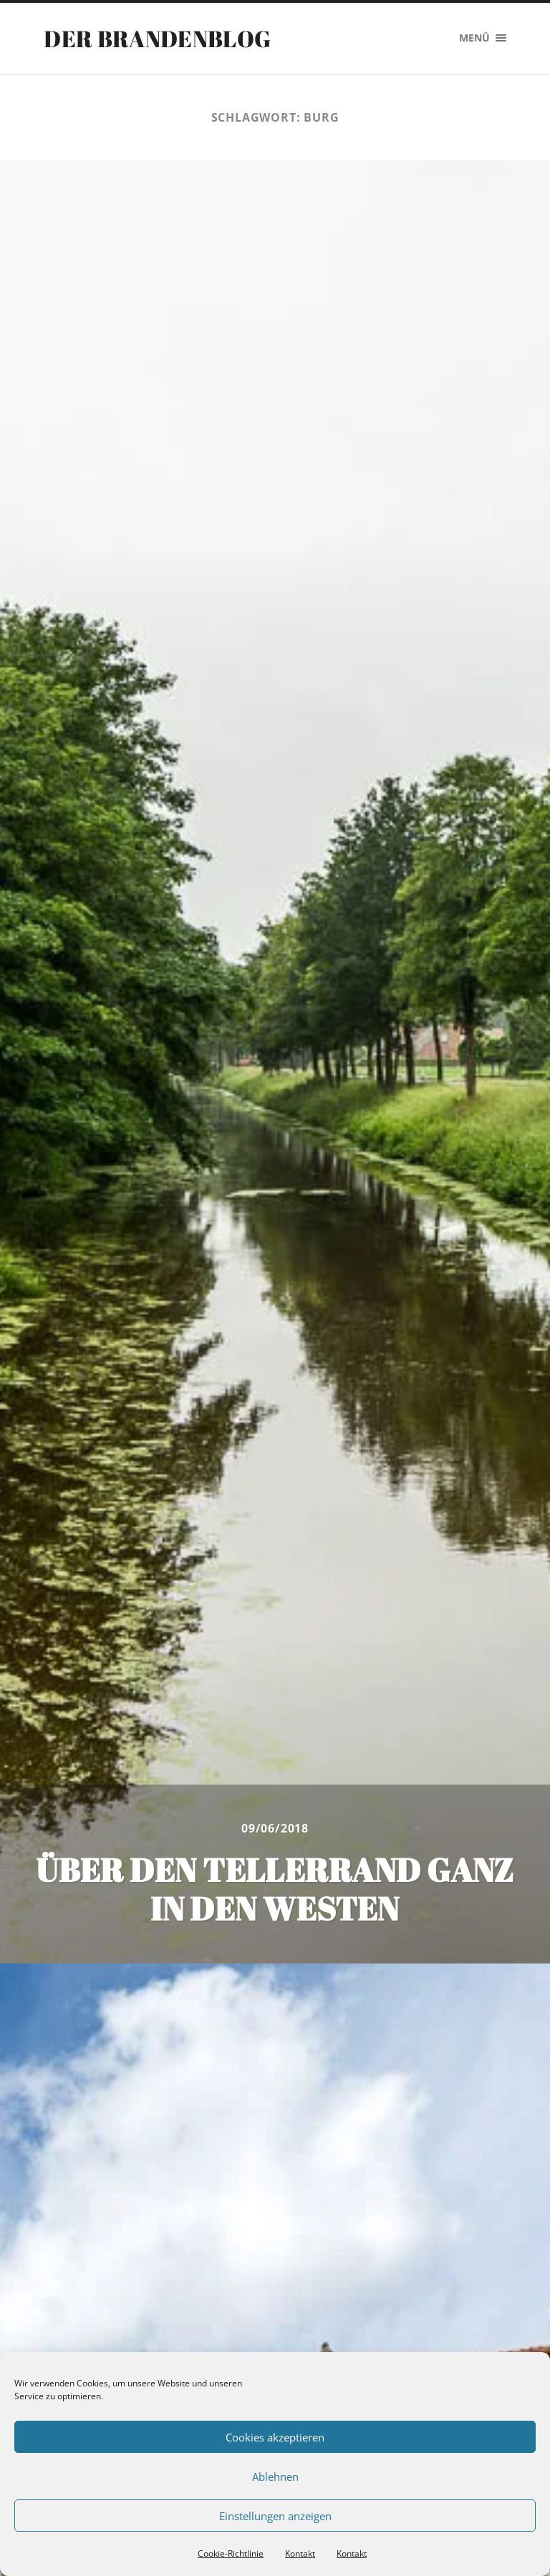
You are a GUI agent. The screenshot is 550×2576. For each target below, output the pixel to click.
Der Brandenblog (157, 38)
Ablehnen (275, 2476)
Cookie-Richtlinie (231, 2553)
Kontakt (300, 2553)
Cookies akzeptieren (275, 2437)
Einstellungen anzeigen (275, 2516)
